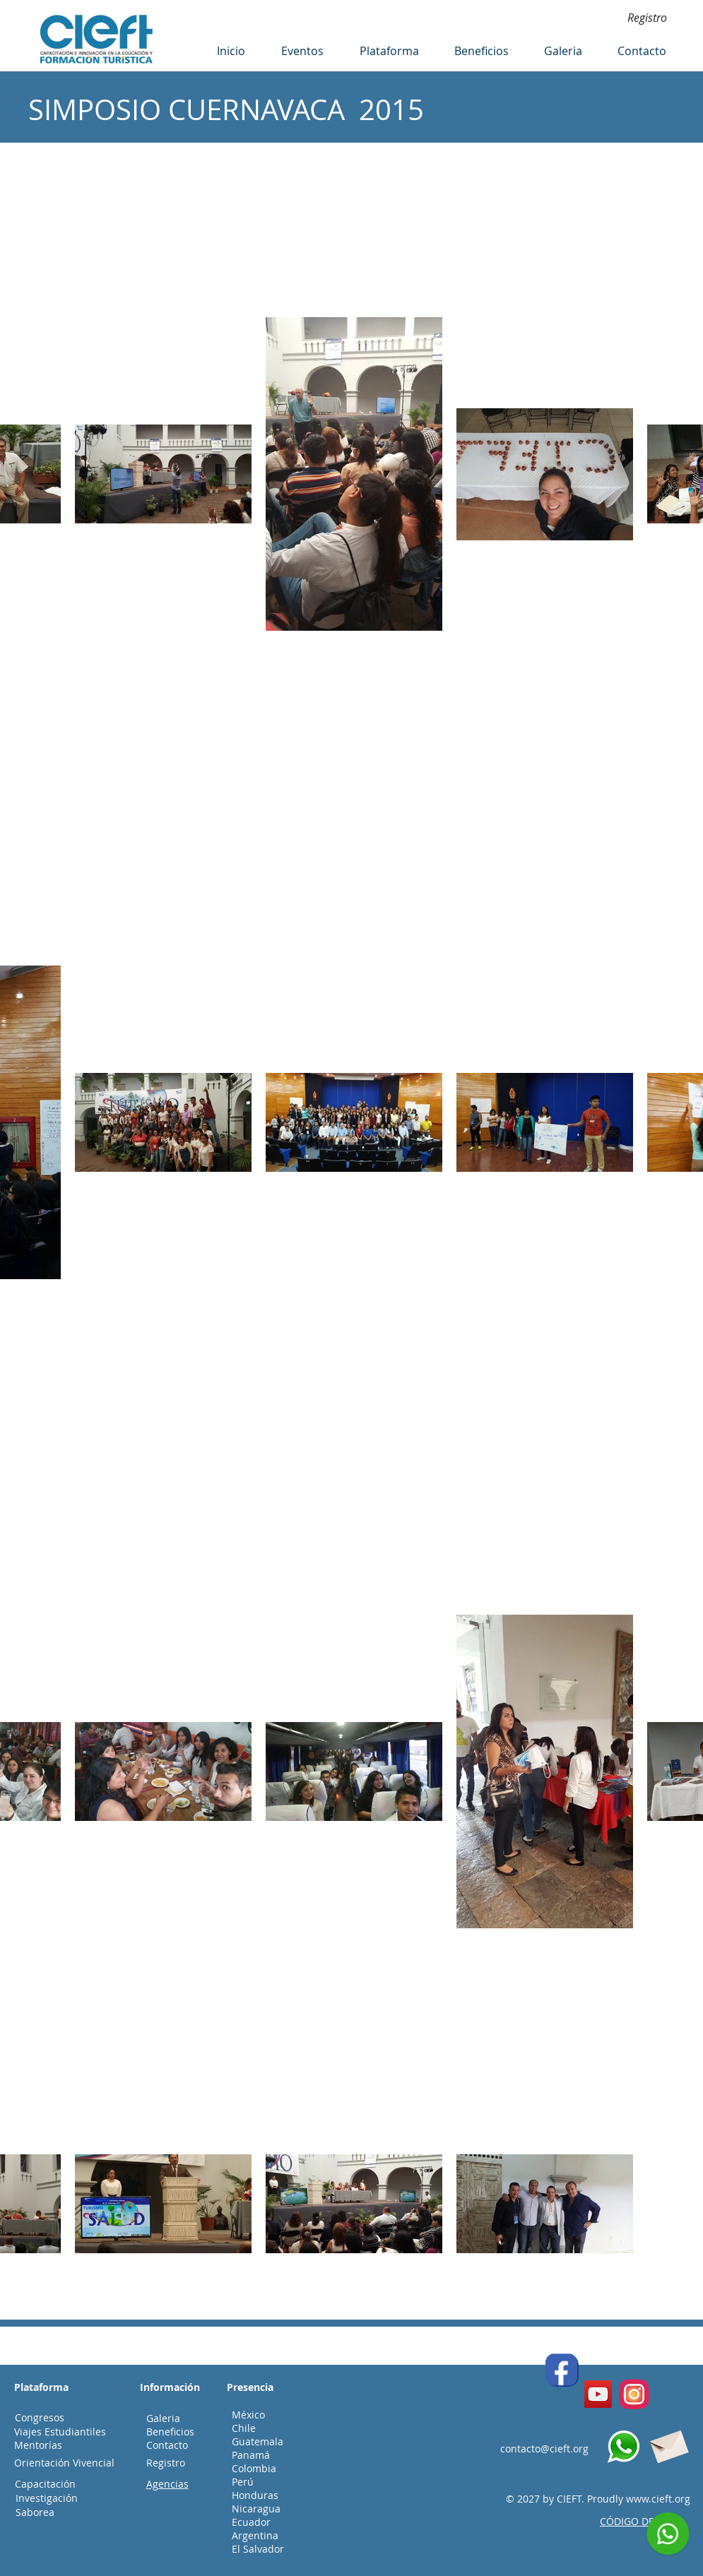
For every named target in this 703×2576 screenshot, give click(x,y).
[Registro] (647, 18)
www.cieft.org (658, 2498)
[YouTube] (598, 2394)
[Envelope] (668, 2443)
